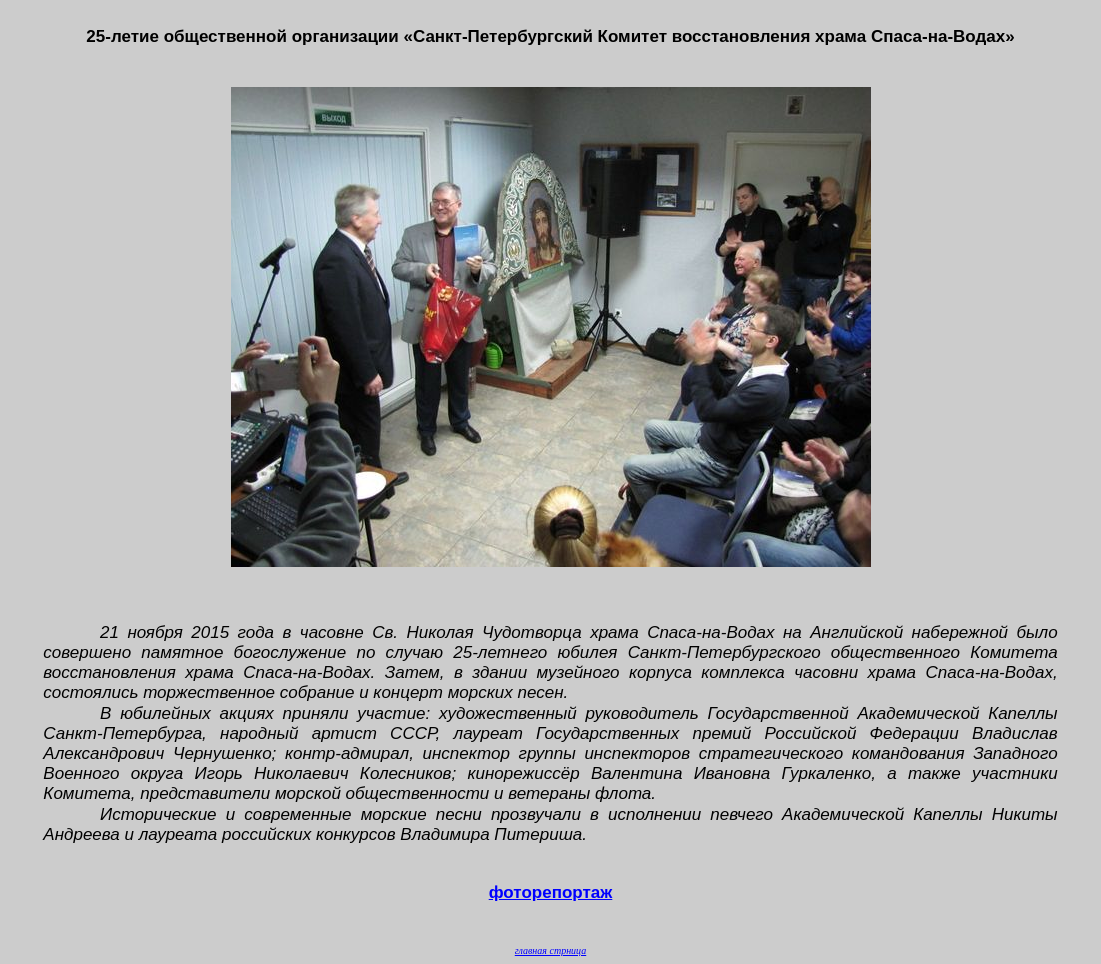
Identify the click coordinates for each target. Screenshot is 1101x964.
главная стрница (550, 950)
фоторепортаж (551, 892)
